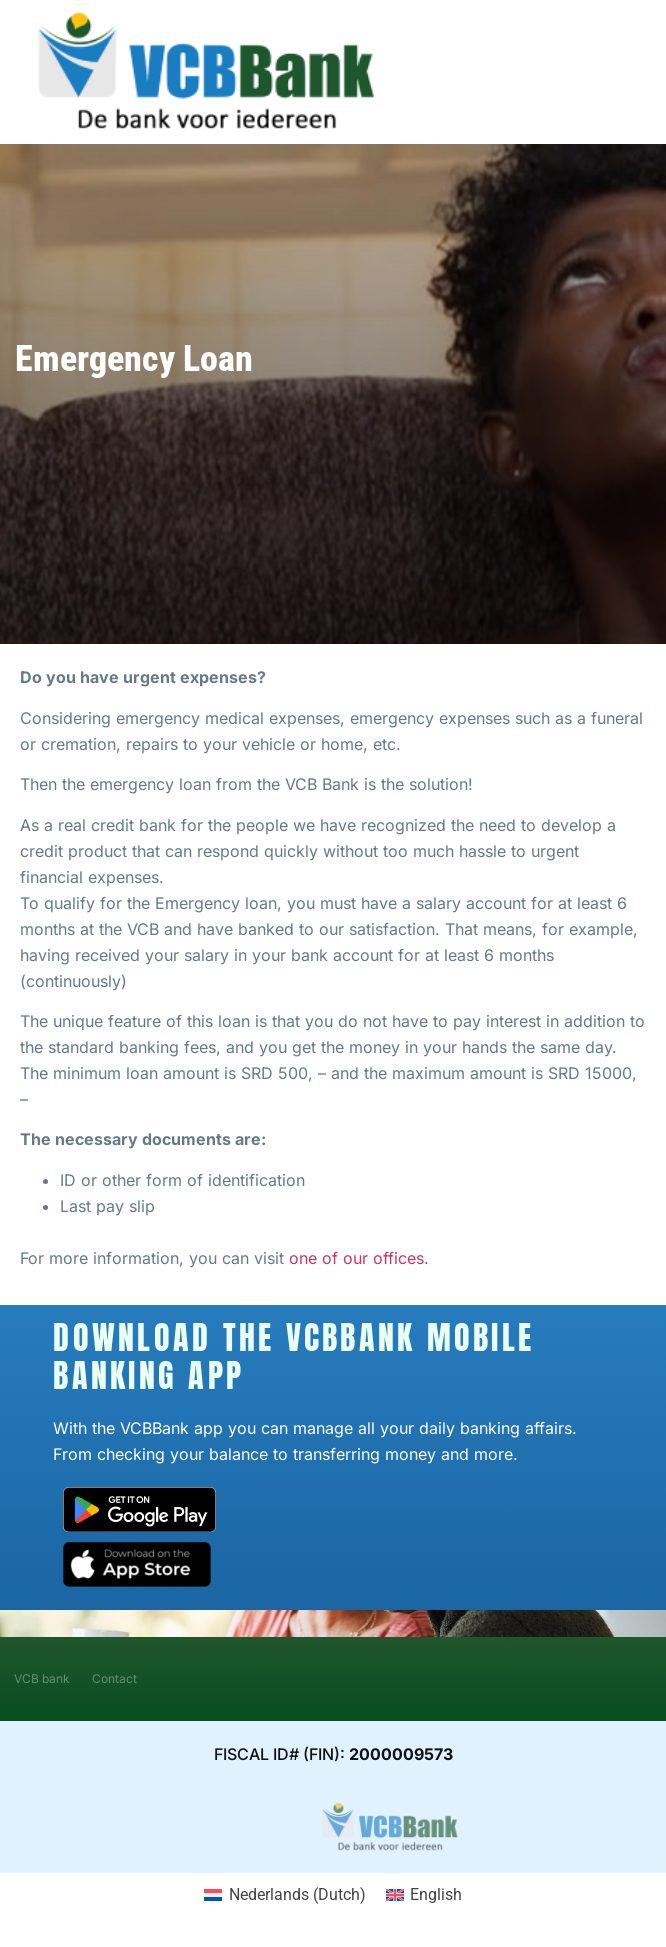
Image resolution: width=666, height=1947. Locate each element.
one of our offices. (359, 1258)
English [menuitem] (436, 1894)
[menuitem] (284, 1895)
